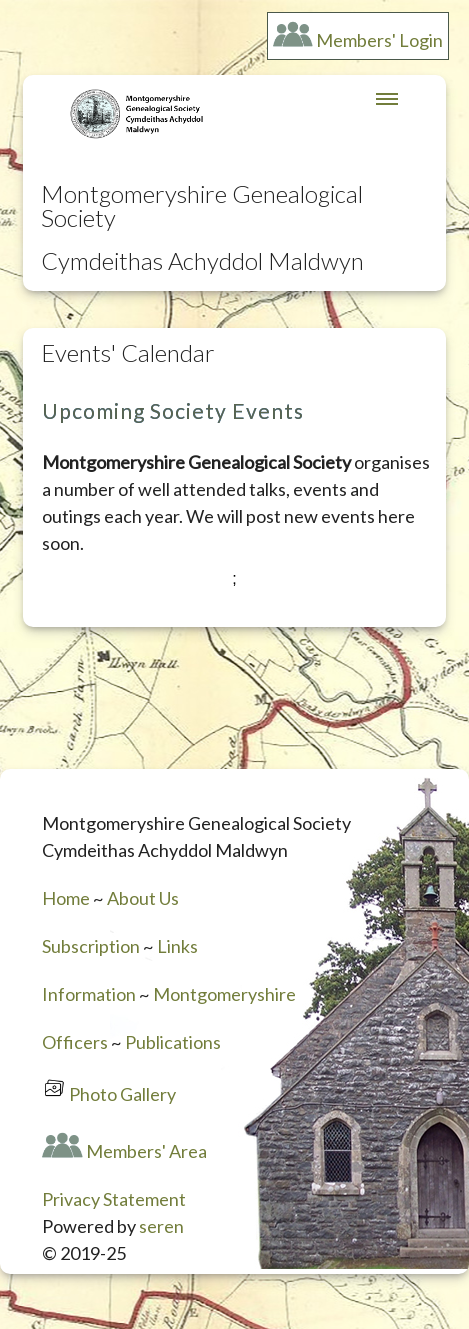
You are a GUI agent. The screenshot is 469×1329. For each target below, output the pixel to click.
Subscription (91, 946)
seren (161, 1226)
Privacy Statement (114, 1199)
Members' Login (379, 40)
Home (66, 898)
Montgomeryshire (224, 994)
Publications (173, 1042)
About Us (143, 898)
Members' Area (146, 1151)
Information (89, 994)
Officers (75, 1042)
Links (177, 946)
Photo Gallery (122, 1094)
